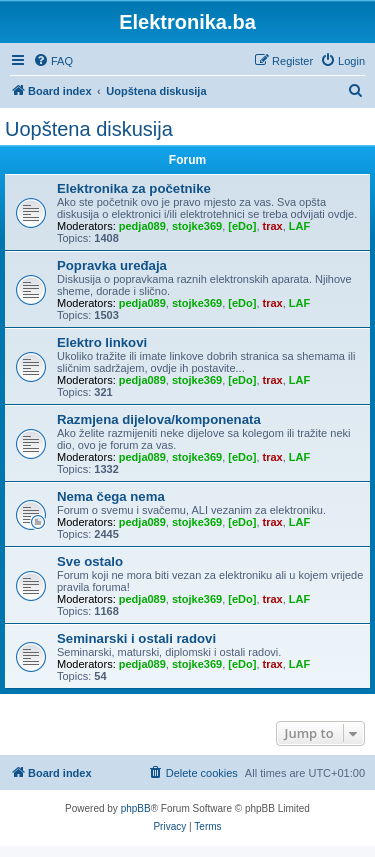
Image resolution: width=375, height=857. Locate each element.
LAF (299, 226)
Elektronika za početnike (134, 188)
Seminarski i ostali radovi (136, 638)
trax (273, 226)
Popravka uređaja (112, 265)
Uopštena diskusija (89, 129)
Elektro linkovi (102, 342)
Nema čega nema (111, 496)
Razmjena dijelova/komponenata (159, 419)
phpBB (136, 808)
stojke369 (197, 226)
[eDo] (242, 226)
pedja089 (142, 226)
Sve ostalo (90, 561)
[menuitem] (53, 61)
